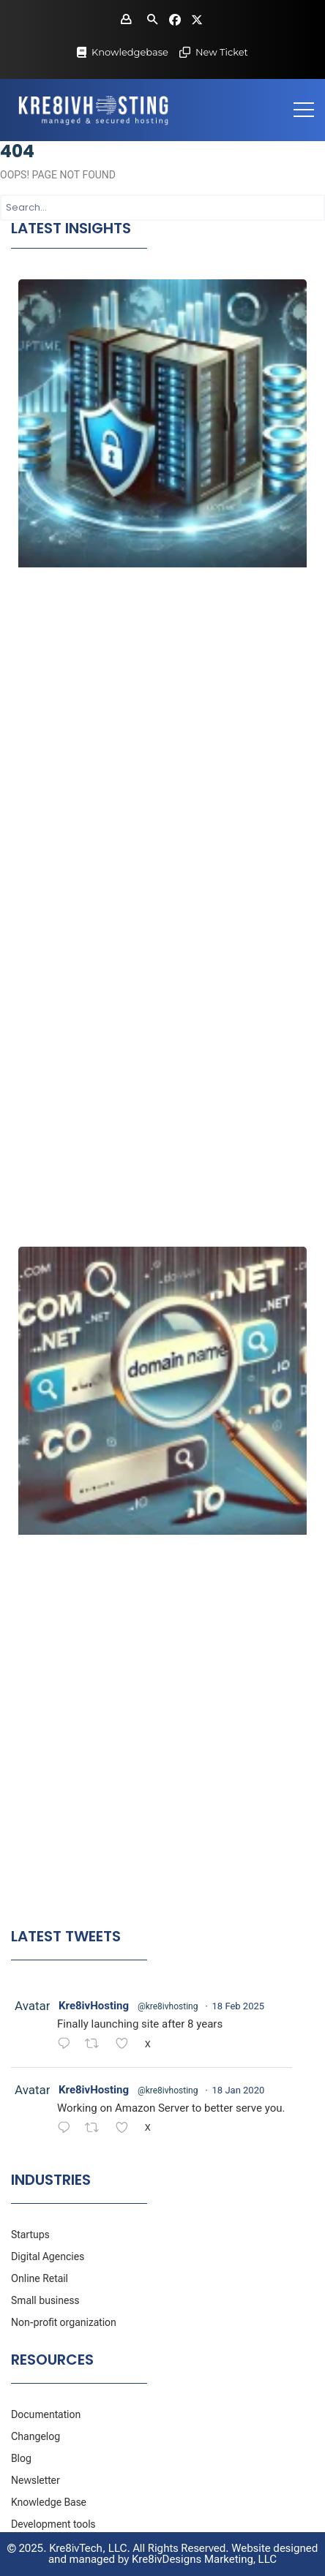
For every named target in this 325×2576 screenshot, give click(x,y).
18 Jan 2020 (238, 2090)
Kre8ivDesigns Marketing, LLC (204, 2559)
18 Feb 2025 (238, 2006)
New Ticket (221, 52)
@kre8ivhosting (168, 2006)
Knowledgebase (129, 52)
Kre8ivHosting (94, 2005)
